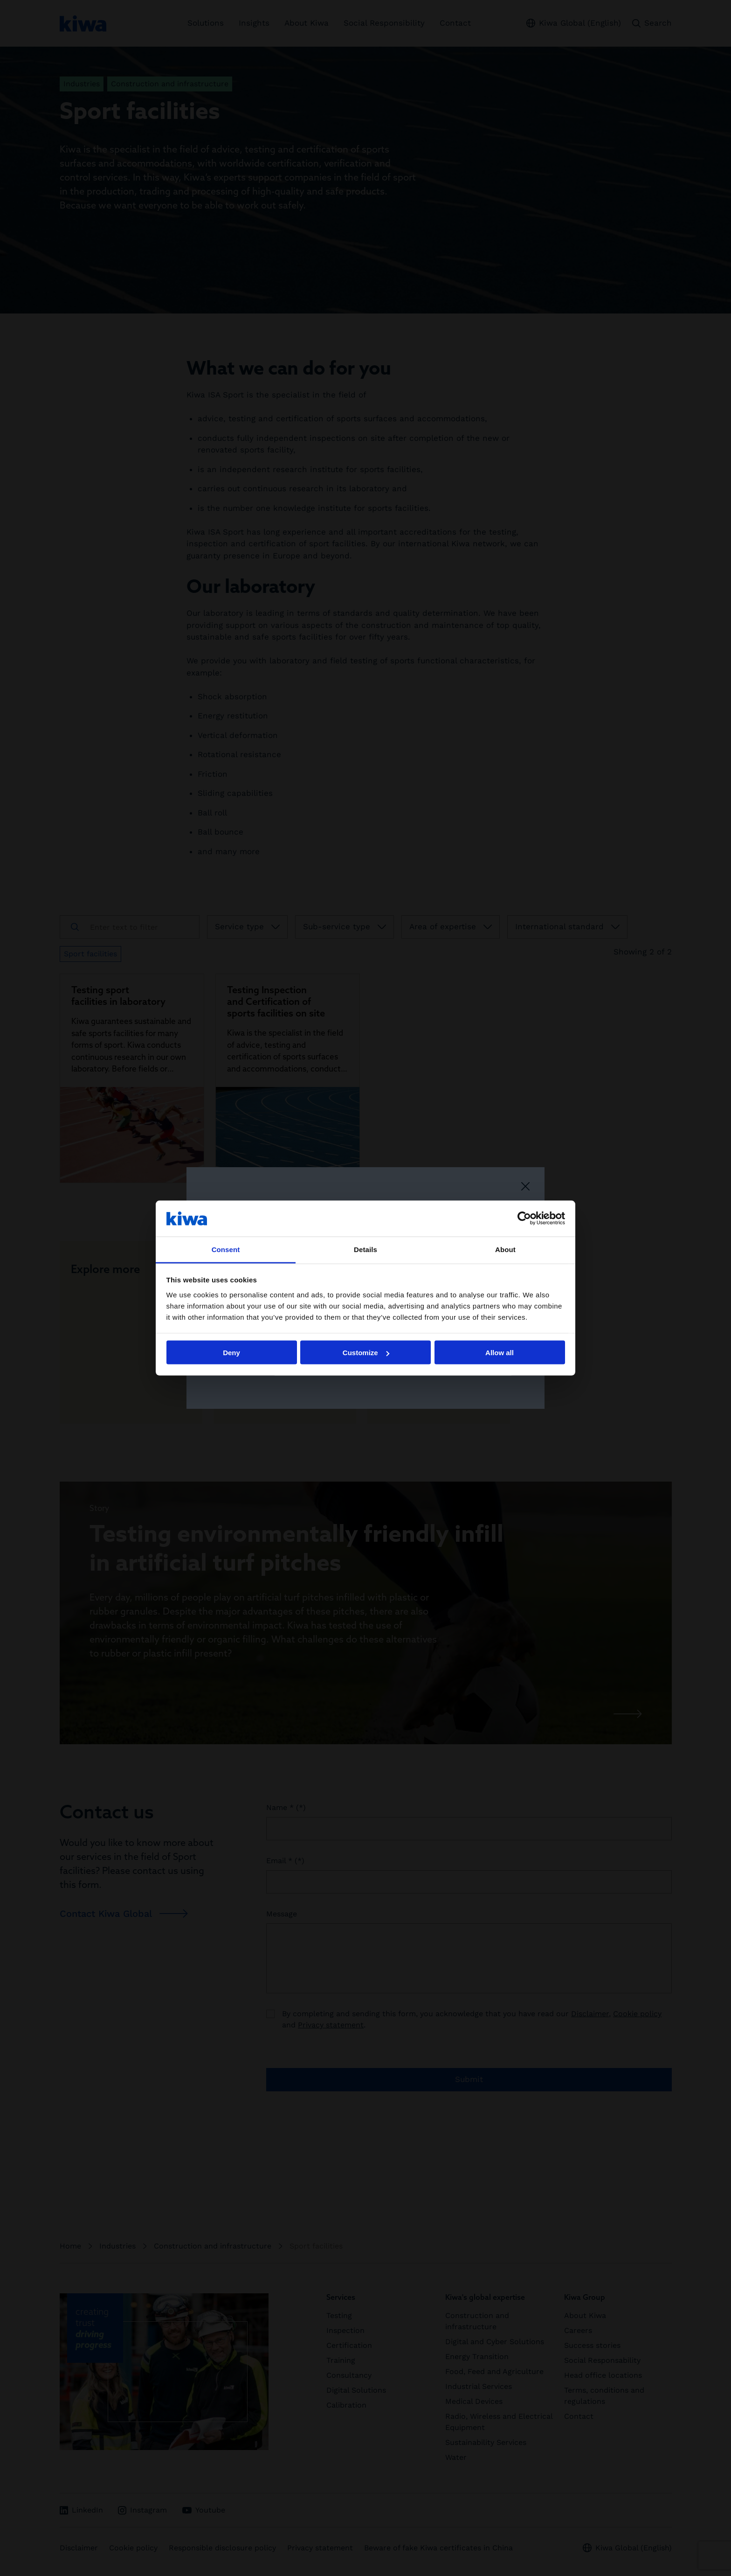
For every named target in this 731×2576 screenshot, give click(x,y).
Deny (231, 1353)
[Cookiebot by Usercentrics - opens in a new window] (524, 1218)
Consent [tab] (226, 1249)
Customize (366, 1353)
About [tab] (505, 1249)
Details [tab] (365, 1249)
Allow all (499, 1353)
